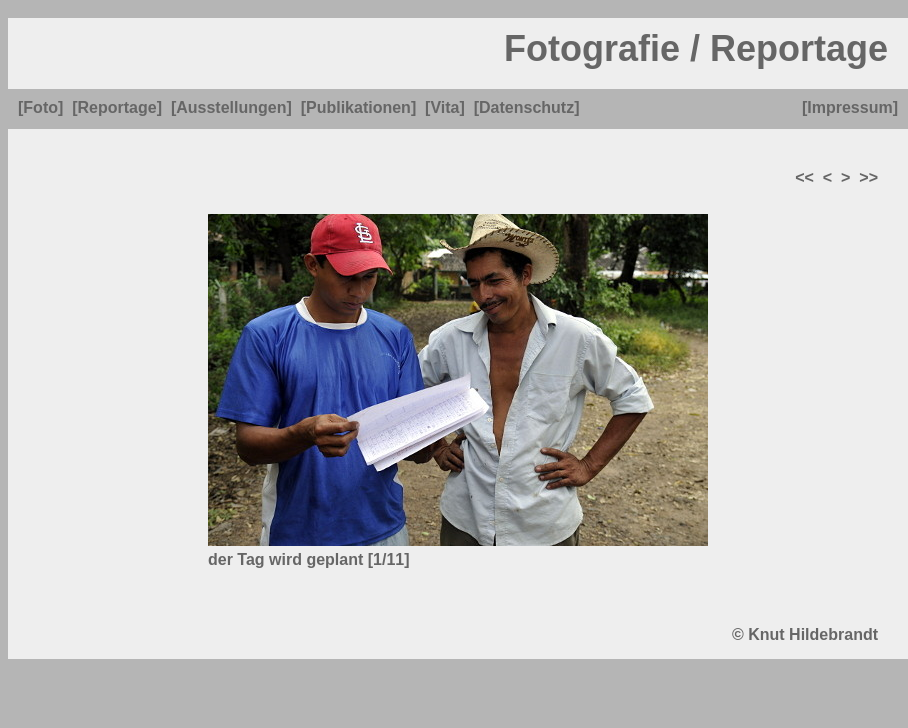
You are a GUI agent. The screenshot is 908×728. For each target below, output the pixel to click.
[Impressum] (850, 107)
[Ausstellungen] (231, 107)
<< (804, 177)
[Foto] (40, 107)
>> (868, 177)
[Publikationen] (359, 107)
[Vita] (445, 107)
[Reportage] (117, 107)
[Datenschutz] (527, 107)
